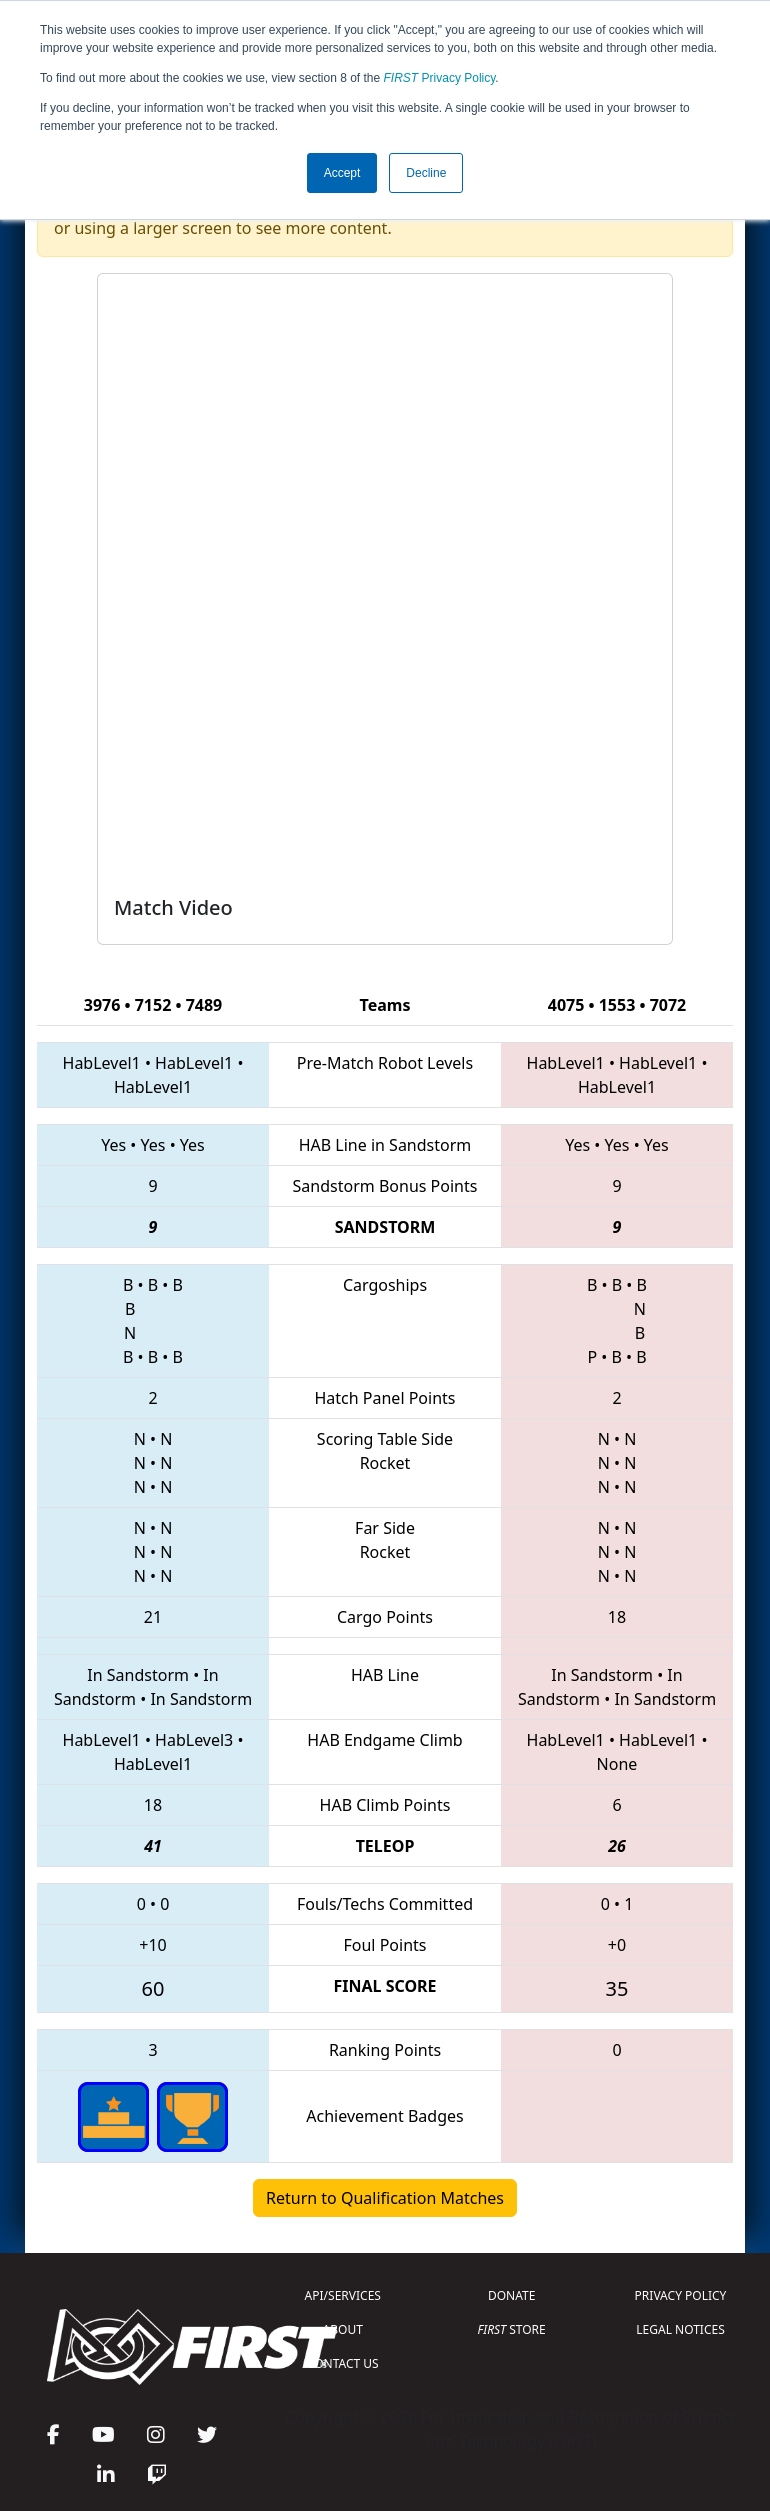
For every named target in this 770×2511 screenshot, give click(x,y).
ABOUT (343, 2329)
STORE (512, 2329)
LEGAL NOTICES (680, 2329)
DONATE (511, 2295)
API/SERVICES (343, 2295)
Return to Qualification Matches (385, 2198)
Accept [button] (342, 173)
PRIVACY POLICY (681, 2295)
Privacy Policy (440, 78)
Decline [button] (426, 173)
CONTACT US (343, 2363)
